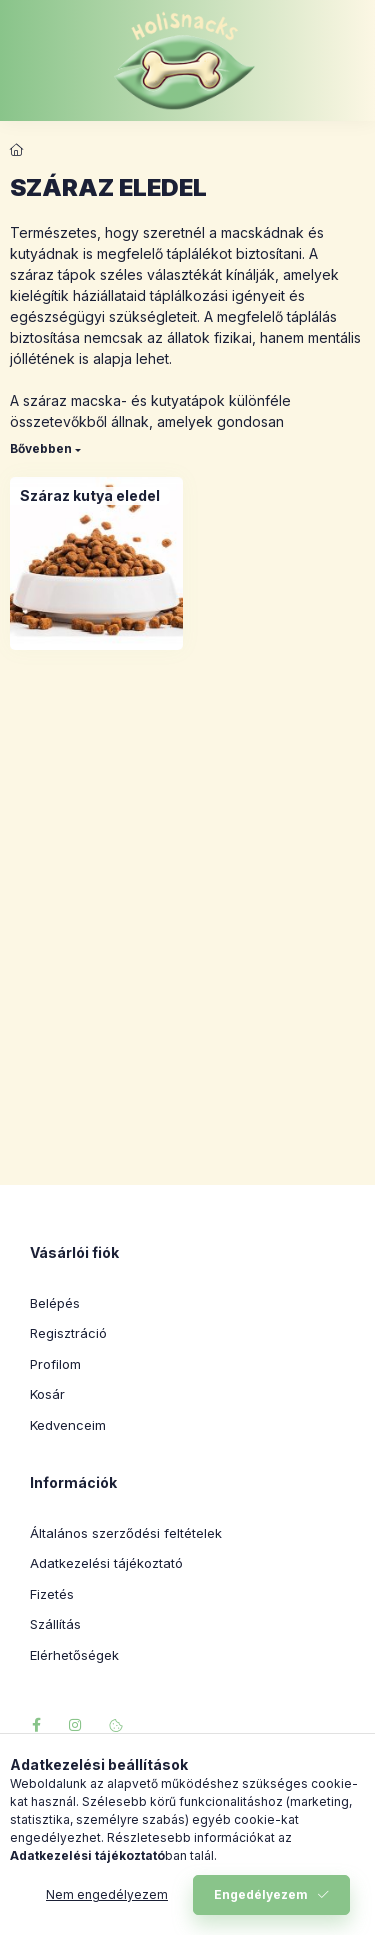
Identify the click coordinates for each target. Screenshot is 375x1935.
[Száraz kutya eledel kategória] (90, 496)
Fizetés (52, 1594)
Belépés (55, 1303)
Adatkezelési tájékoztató (106, 1563)
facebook (36, 1725)
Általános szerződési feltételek (126, 1533)
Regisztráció (68, 1333)
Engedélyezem (261, 1894)
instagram (76, 1725)
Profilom (55, 1364)
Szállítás (55, 1624)
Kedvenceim (68, 1425)
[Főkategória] (17, 150)
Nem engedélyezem (107, 1894)
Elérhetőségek (74, 1655)
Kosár (47, 1394)
